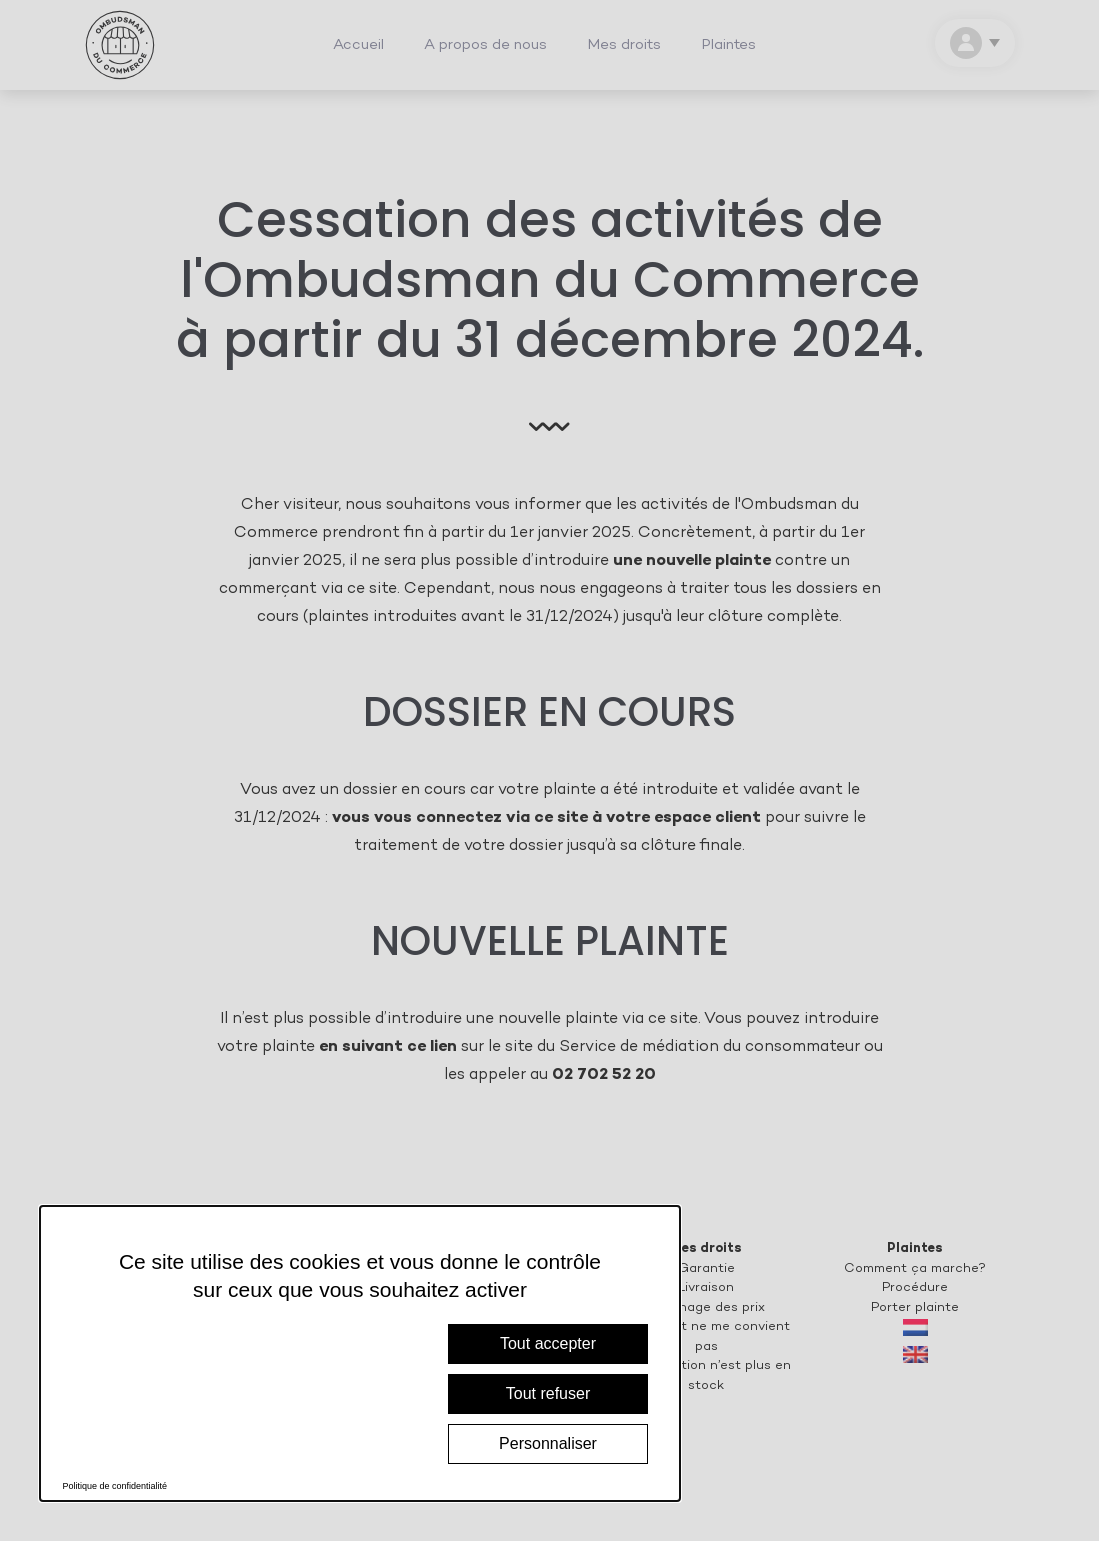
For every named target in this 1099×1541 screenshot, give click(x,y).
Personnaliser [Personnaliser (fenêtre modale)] (548, 1443)
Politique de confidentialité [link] (115, 1486)
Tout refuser (548, 1393)
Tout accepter (548, 1343)
